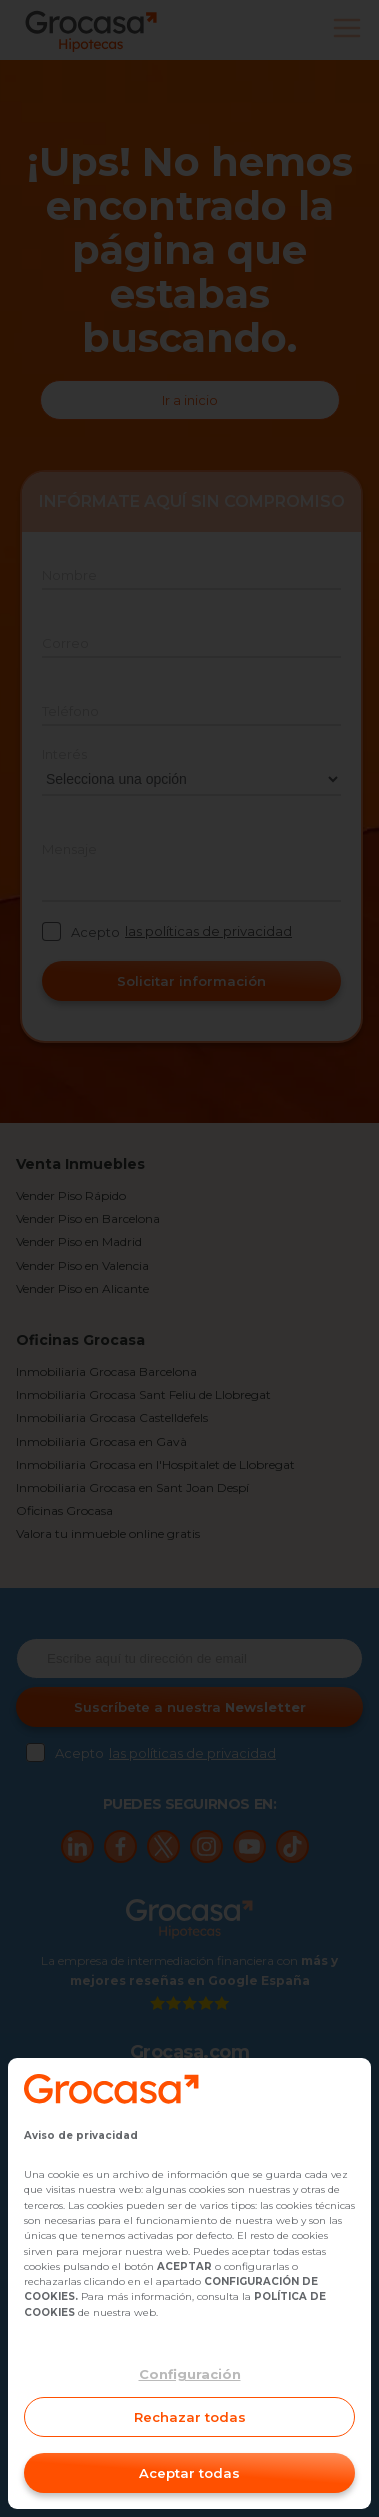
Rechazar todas (190, 2417)
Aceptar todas (189, 2473)
